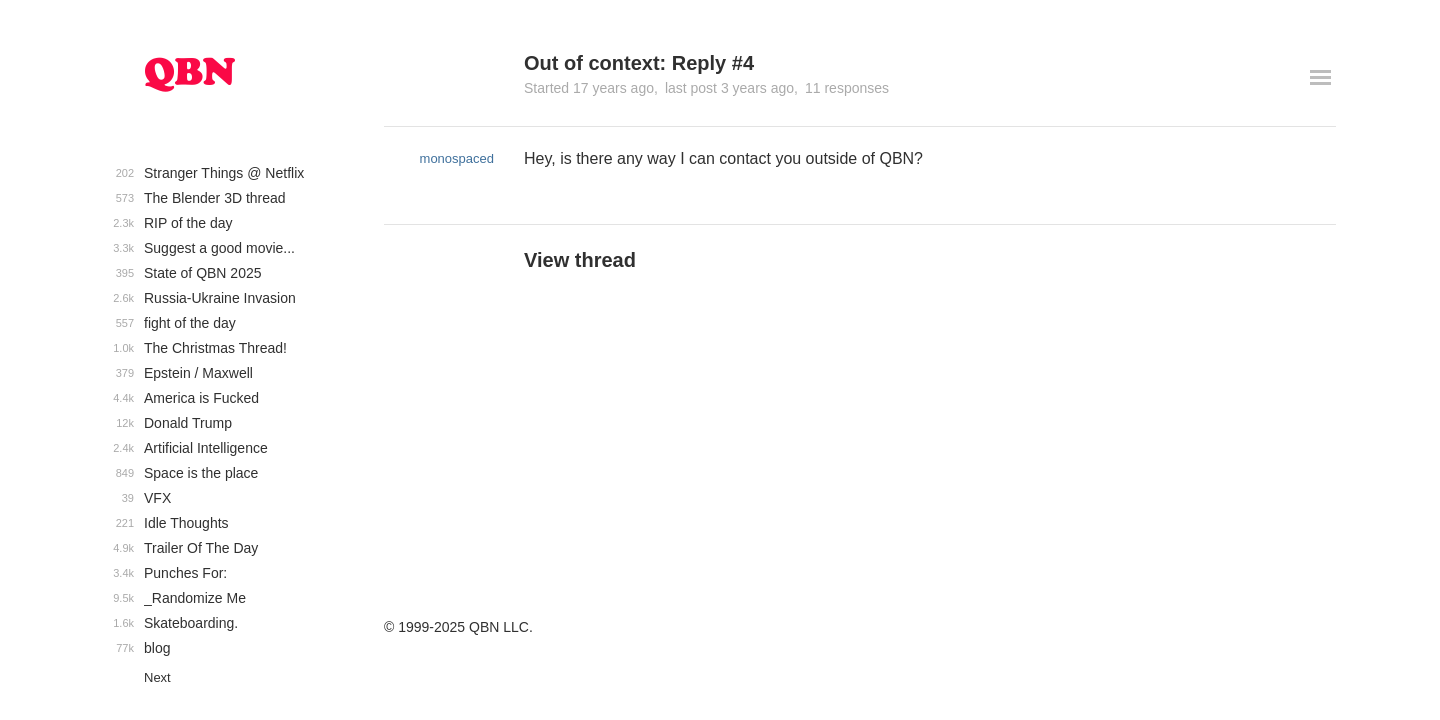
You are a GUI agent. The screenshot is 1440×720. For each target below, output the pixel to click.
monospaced (457, 158)
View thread (580, 260)
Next (157, 677)
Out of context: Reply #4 (639, 63)
